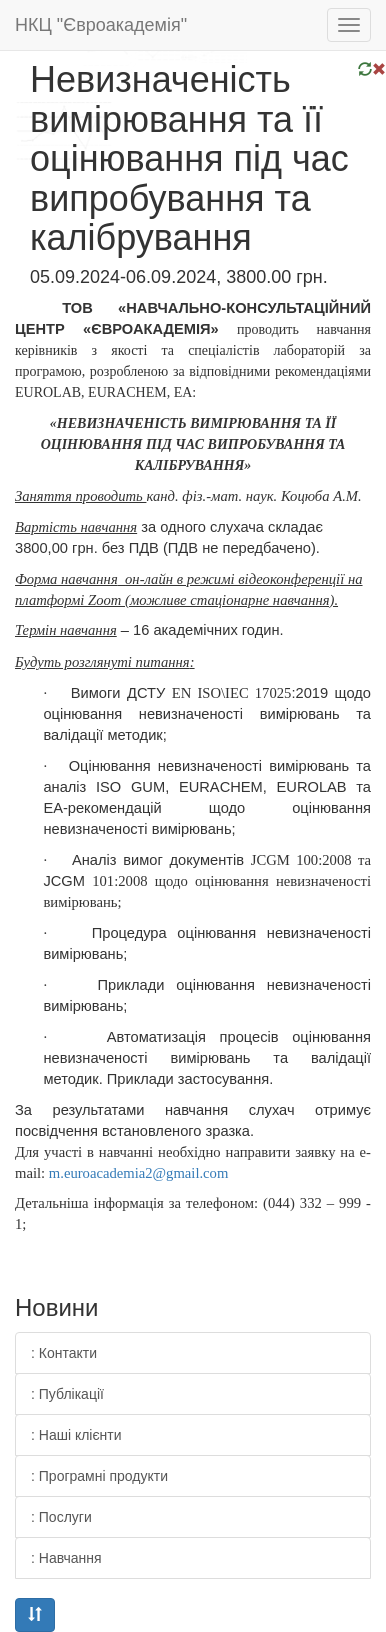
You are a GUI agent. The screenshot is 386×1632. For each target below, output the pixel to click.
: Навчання (66, 1558)
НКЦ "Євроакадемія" (101, 25)
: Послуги (61, 1517)
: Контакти (64, 1353)
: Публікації (67, 1394)
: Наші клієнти (76, 1435)
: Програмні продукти (99, 1476)
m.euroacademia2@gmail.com (139, 1173)
